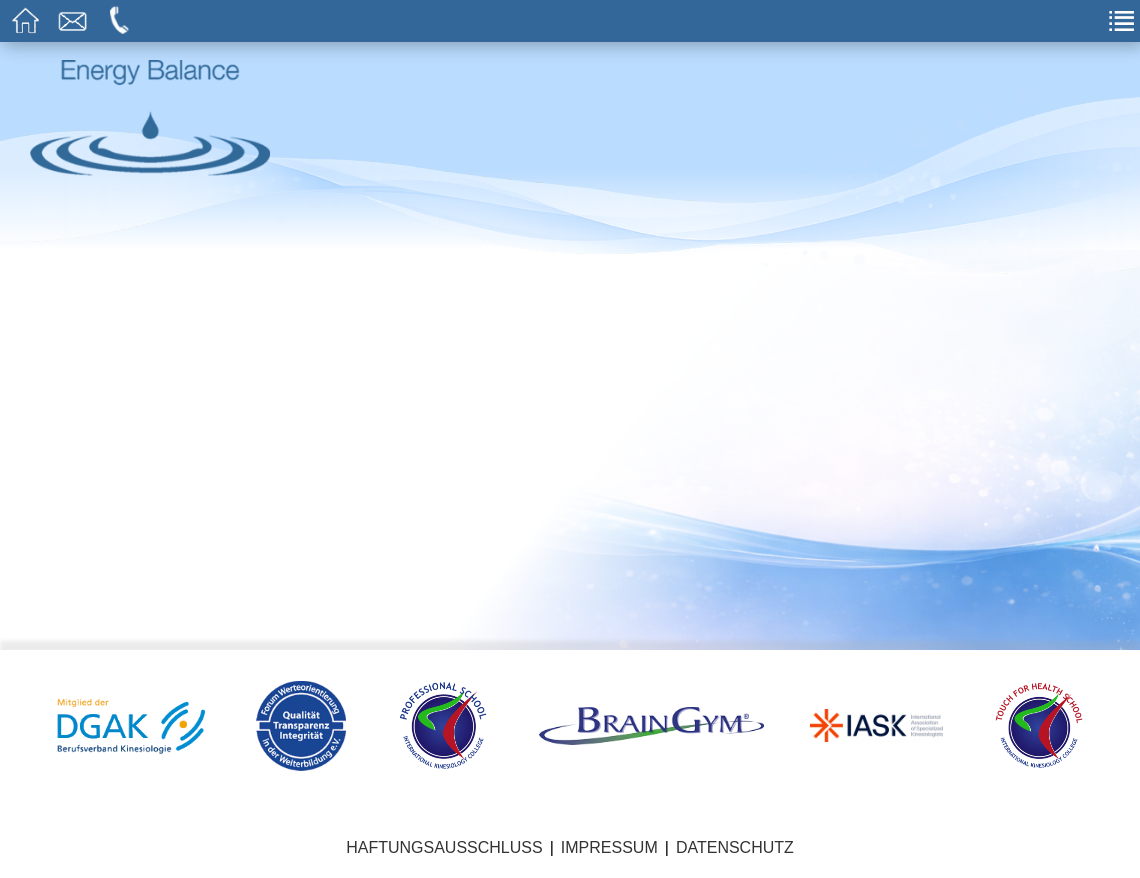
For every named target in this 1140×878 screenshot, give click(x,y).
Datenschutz (735, 847)
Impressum (609, 847)
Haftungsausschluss (444, 847)
